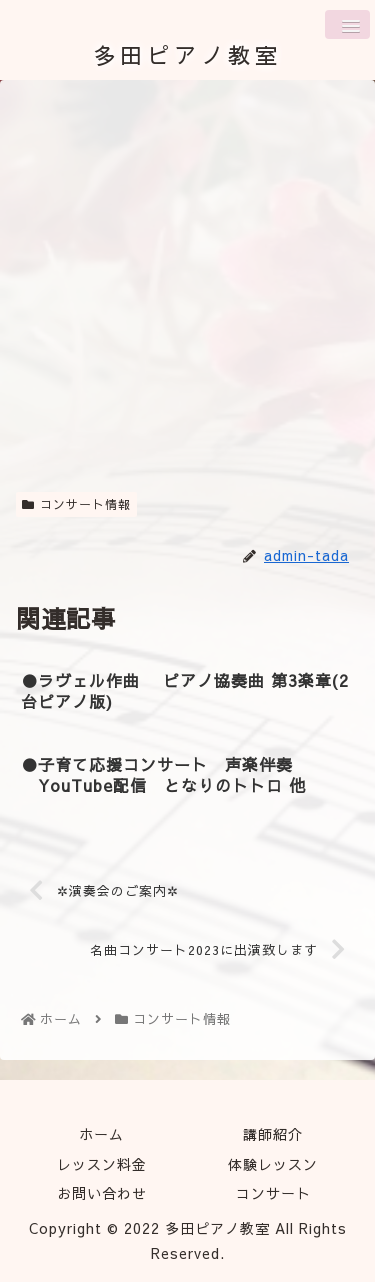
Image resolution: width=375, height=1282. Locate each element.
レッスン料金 (102, 1164)
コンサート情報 (76, 504)
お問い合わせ (102, 1193)
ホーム (101, 1134)
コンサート (273, 1193)
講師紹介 (273, 1134)
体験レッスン (273, 1164)
